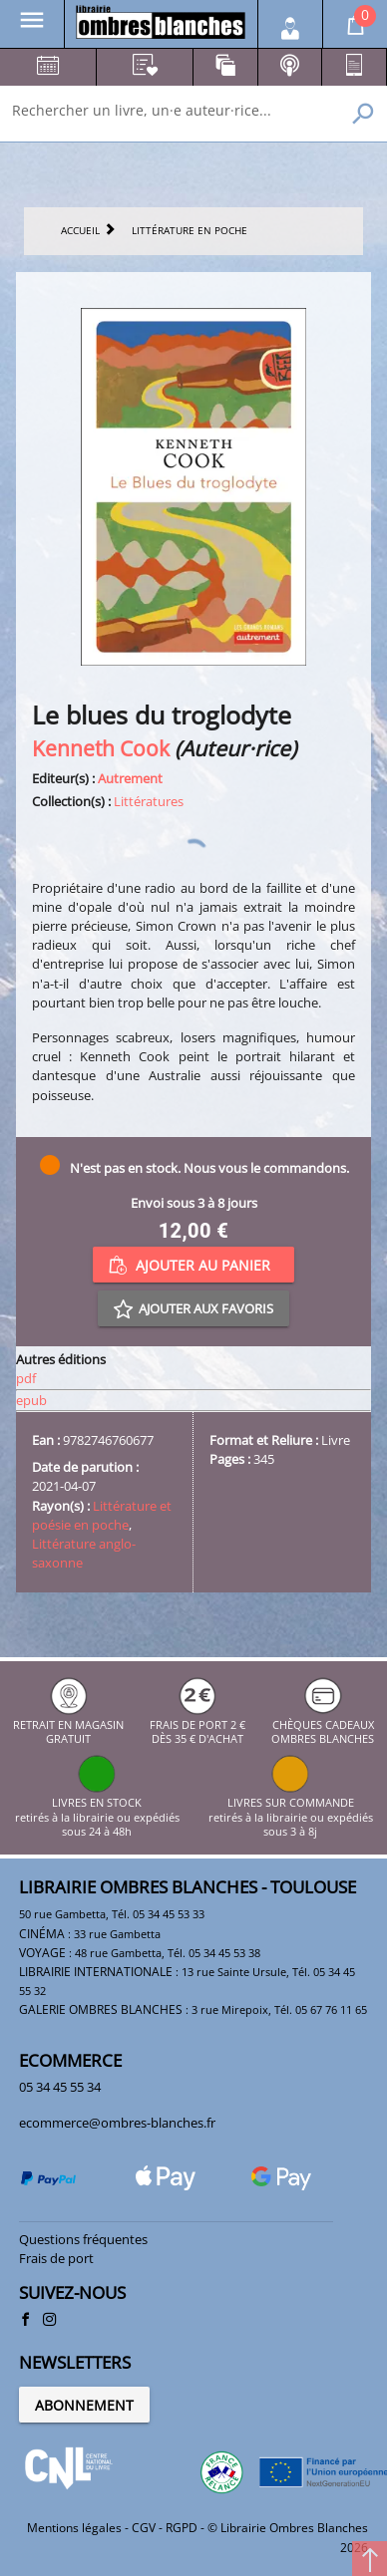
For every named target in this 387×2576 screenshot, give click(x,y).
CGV (144, 2527)
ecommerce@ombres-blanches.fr (117, 2123)
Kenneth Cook (101, 747)
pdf (26, 1378)
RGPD (181, 2527)
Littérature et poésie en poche (102, 1515)
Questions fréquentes (83, 2239)
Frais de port (56, 2258)
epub (31, 1400)
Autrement (130, 778)
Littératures (149, 801)
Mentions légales (74, 2527)
